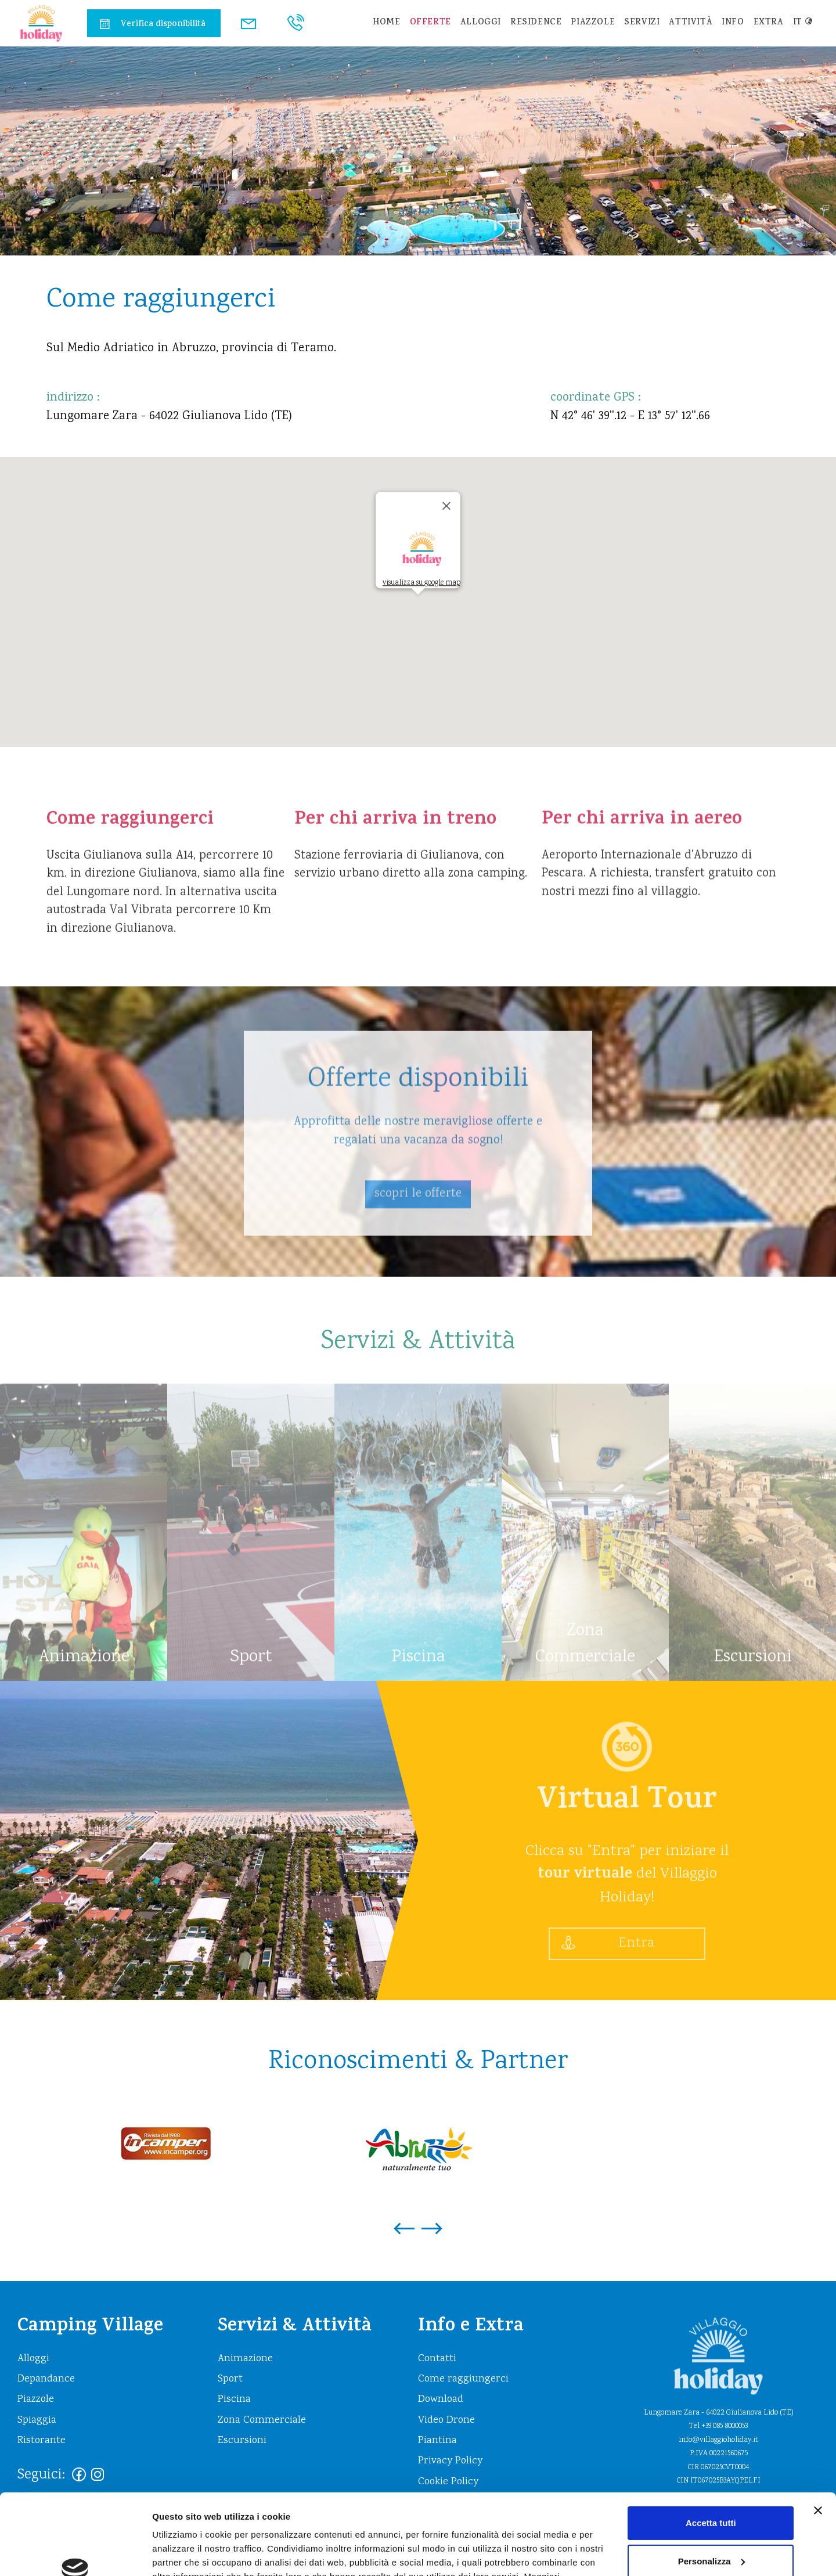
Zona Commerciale (262, 2420)
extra (769, 23)
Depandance (46, 2379)
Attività (690, 23)
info (733, 23)
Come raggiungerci (463, 2379)
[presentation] (404, 2222)
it (803, 23)
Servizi (642, 23)
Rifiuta (711, 2530)
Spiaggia (36, 2420)
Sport (230, 2379)
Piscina (234, 2399)
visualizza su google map (421, 583)
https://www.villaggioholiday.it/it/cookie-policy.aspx (286, 2521)
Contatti (437, 2358)
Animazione (245, 2358)
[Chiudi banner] (818, 2441)
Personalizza (711, 2491)
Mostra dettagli (183, 2553)
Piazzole (593, 23)
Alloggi (480, 23)
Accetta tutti (711, 2454)
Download (440, 2399)
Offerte (430, 23)
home (386, 23)
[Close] (446, 506)
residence (535, 23)
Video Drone (446, 2420)
